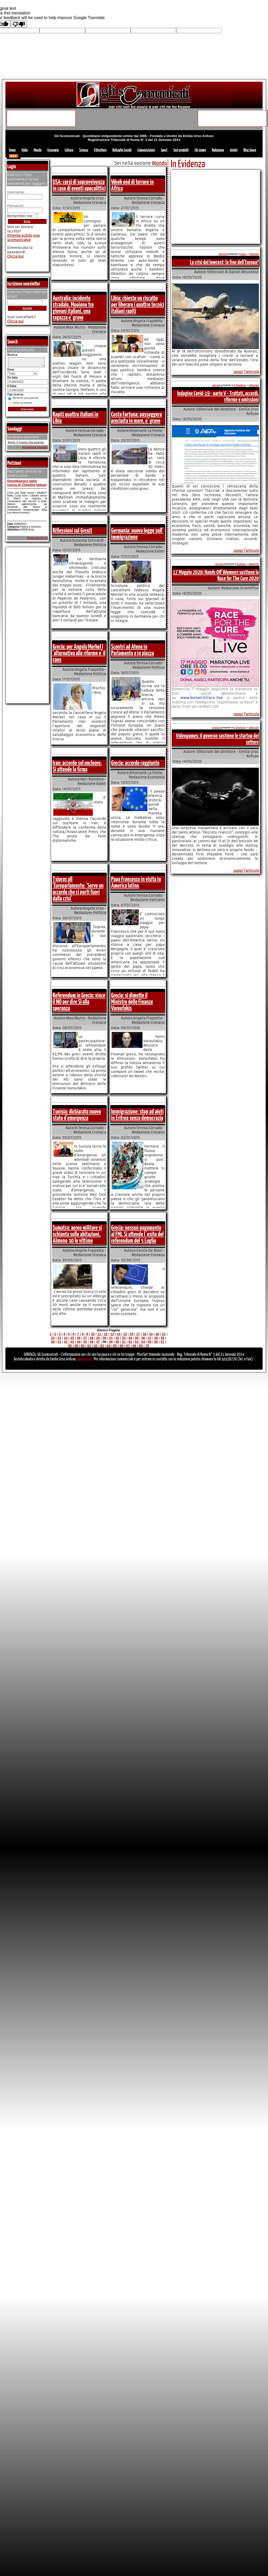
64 (108, 1346)
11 (99, 1334)
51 (124, 1342)
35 (136, 1338)
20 (157, 1334)
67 (128, 1346)
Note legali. (85, 1359)
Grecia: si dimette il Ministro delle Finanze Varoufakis (132, 1002)
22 (53, 1338)
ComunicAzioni (146, 150)
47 (98, 1342)
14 (118, 1334)
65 (115, 1346)
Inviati (233, 150)
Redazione (218, 150)
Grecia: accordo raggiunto (135, 763)
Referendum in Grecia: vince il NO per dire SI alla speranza (79, 1002)
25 (72, 1338)
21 (163, 1334)
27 (85, 1338)
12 (106, 1334)
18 (144, 1334)
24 (65, 1338)
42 (65, 1342)
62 (95, 1346)
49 (111, 1342)
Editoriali (254, 385)
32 (117, 1338)
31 (111, 1338)
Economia (53, 150)
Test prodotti (181, 150)
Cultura (69, 150)
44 (78, 1342)
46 (91, 1342)
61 (89, 1346)
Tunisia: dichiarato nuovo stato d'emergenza (77, 1115)
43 (72, 1342)
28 (91, 1338)
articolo (223, 254)
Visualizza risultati (35, 449)
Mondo (38, 150)
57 (162, 1342)
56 (156, 1342)
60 (82, 1346)
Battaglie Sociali (121, 150)
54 (143, 1342)
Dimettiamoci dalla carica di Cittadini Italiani (27, 484)
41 (59, 1342)
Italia (25, 150)
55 (149, 1342)
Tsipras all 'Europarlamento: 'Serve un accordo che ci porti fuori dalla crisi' (78, 889)
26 (78, 1338)
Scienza (83, 150)
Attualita (254, 254)
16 (131, 1334)
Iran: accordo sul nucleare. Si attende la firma (77, 766)
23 (59, 1338)
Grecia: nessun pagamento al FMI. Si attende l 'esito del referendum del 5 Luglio (137, 1234)
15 (125, 1334)
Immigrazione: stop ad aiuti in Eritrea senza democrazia (137, 1115)
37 (149, 1338)
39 (162, 1338)
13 (112, 1334)
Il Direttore (100, 150)
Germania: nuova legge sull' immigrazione (137, 534)
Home (12, 150)
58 (70, 1346)
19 (151, 1334)
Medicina (254, 564)
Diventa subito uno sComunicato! (23, 237)
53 (136, 1342)
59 (76, 1346)
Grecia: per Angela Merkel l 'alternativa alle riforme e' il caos (79, 653)
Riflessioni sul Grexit (72, 531)
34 (130, 1338)
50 (117, 1342)
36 (143, 1338)
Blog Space (250, 150)
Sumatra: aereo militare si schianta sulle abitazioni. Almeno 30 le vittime (77, 1234)
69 (140, 1346)
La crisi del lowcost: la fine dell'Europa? (224, 262)
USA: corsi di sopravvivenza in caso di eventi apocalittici (79, 185)
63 (102, 1346)
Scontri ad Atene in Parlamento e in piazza (132, 650)
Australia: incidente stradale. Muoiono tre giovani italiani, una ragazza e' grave (73, 308)
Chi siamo (200, 150)
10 (93, 1334)
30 (104, 1338)
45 (85, 1342)
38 (156, 1338)
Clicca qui (15, 256)
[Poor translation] (19, 24)
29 (98, 1338)
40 (53, 1342)
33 (124, 1338)
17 (138, 1334)
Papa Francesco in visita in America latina (136, 882)
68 (134, 1346)
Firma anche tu (37, 539)
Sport (164, 150)
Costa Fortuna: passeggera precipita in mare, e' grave (136, 417)
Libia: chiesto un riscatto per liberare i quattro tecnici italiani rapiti (137, 304)
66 (121, 1346)
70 (147, 1346)
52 (130, 1342)
